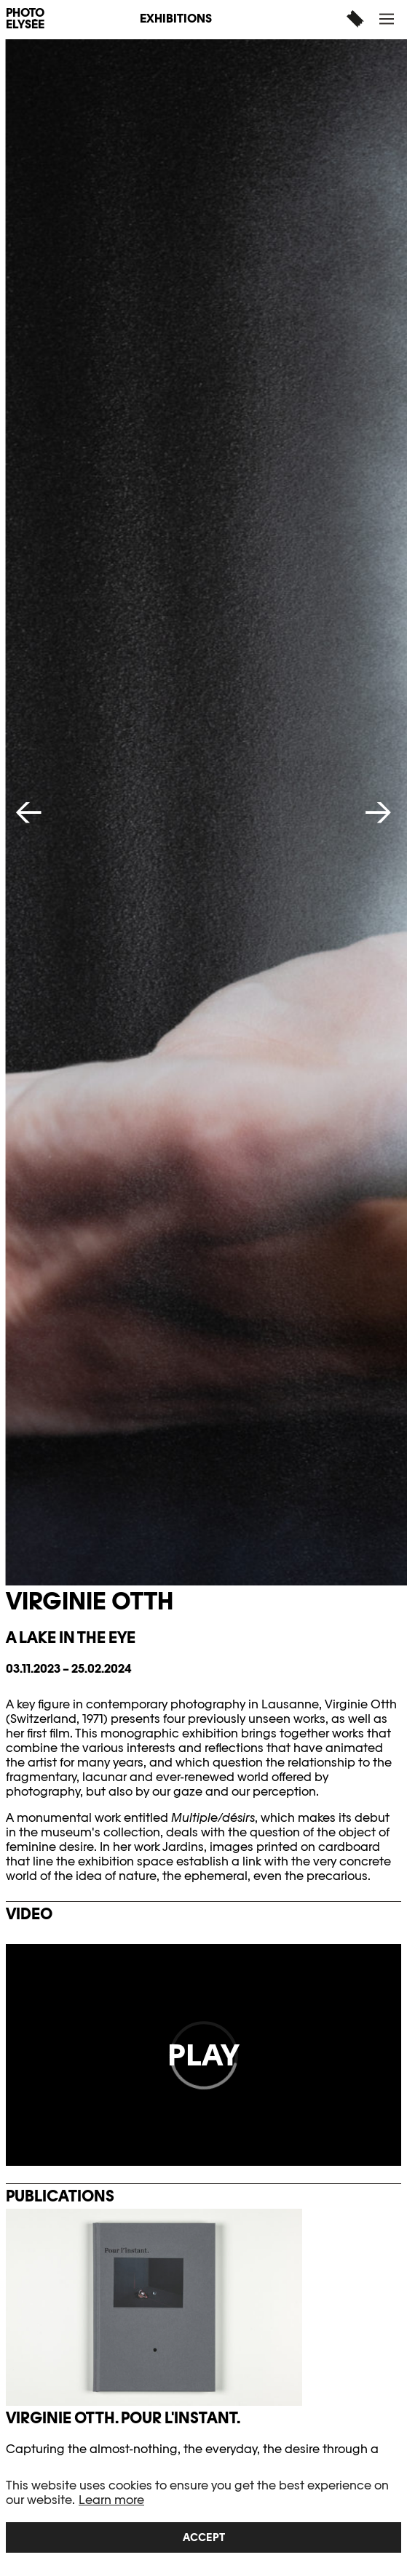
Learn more (111, 2500)
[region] (203, 2515)
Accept (204, 2537)
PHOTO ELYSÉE (25, 19)
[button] (388, 18)
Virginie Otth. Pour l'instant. (123, 2418)
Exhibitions (176, 18)
